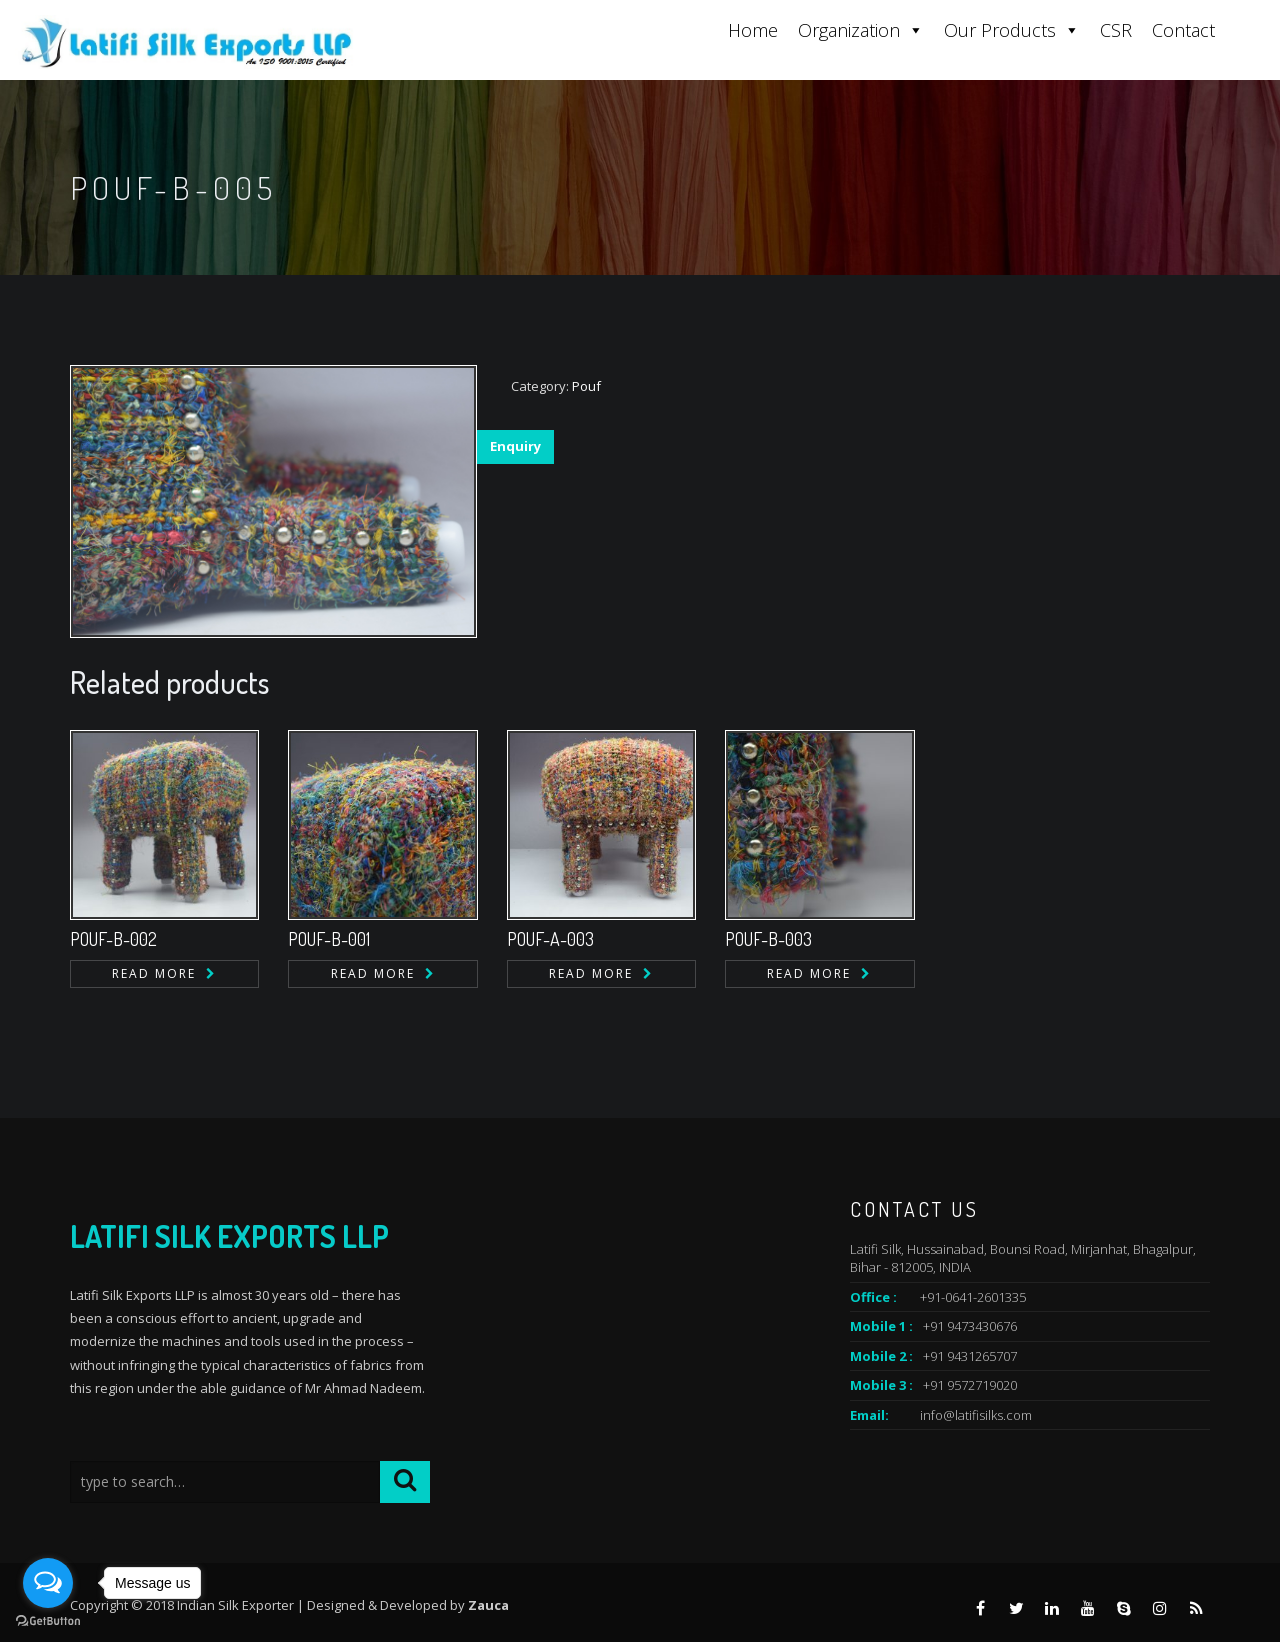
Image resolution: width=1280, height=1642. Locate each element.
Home (753, 30)
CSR (1116, 30)
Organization (861, 30)
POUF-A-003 (550, 939)
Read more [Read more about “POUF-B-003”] (809, 973)
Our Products (1012, 30)
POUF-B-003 (768, 939)
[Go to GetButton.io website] (48, 1621)
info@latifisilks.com (976, 1415)
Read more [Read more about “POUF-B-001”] (373, 973)
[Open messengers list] (48, 1583)
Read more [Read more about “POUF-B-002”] (154, 973)
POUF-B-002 (113, 939)
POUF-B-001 (329, 939)
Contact (1183, 30)
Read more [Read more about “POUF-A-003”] (591, 973)
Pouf (586, 386)
